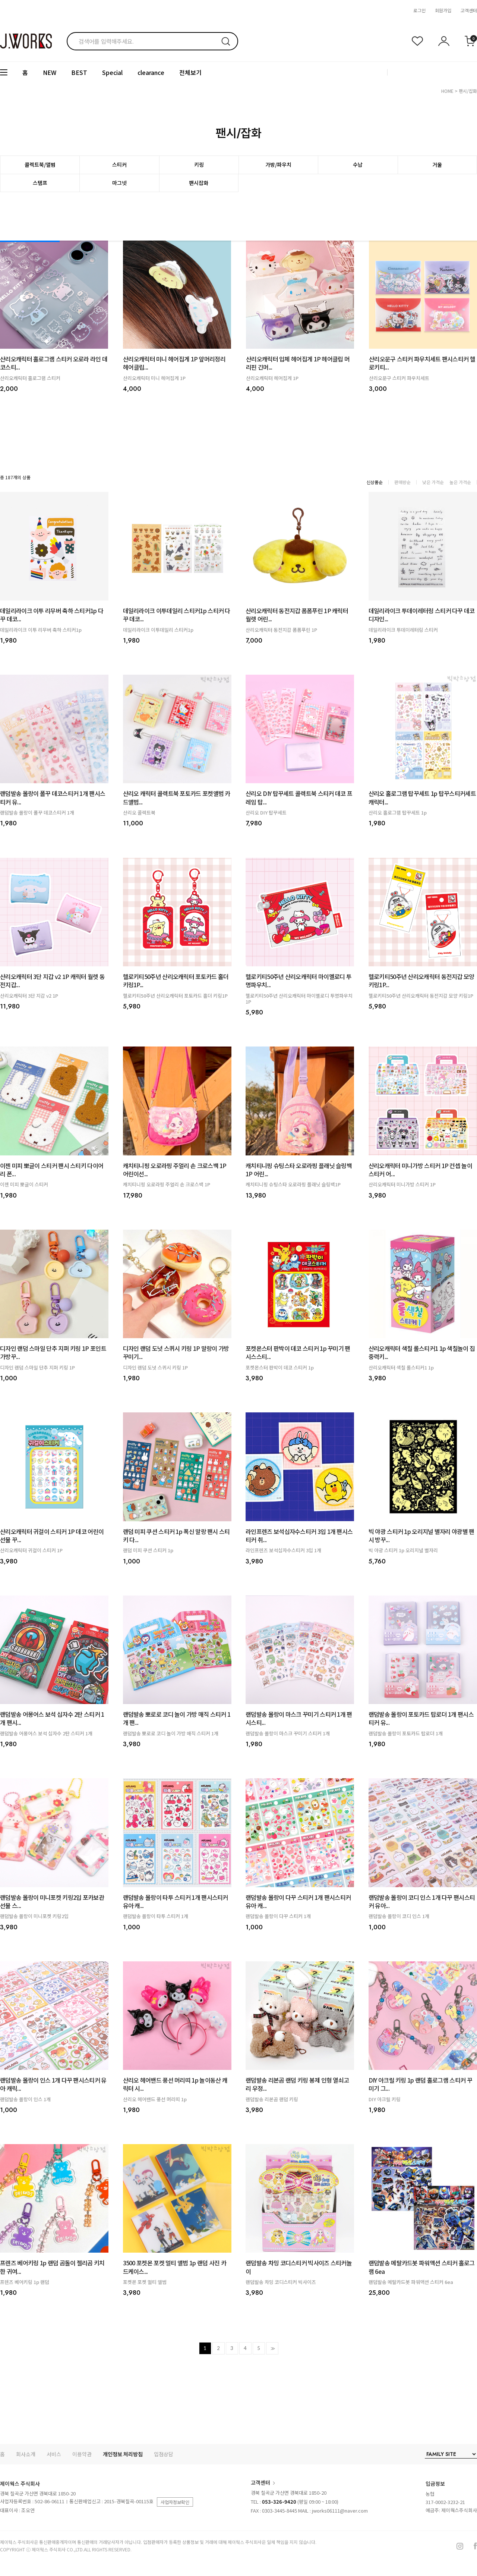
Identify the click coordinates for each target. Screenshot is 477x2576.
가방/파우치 (278, 164)
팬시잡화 (198, 182)
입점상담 (163, 2454)
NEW (49, 72)
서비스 (54, 2454)
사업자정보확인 (175, 2502)
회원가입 (443, 10)
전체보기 (190, 72)
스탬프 (40, 182)
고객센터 (469, 10)
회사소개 (25, 2454)
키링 (199, 164)
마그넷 (119, 182)
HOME (447, 91)
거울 (437, 164)
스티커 (119, 164)
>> (272, 2348)
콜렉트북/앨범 (40, 164)
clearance (151, 72)
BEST (79, 72)
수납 (358, 164)
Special (112, 72)
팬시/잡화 (468, 91)
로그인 (419, 10)
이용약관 (82, 2454)
